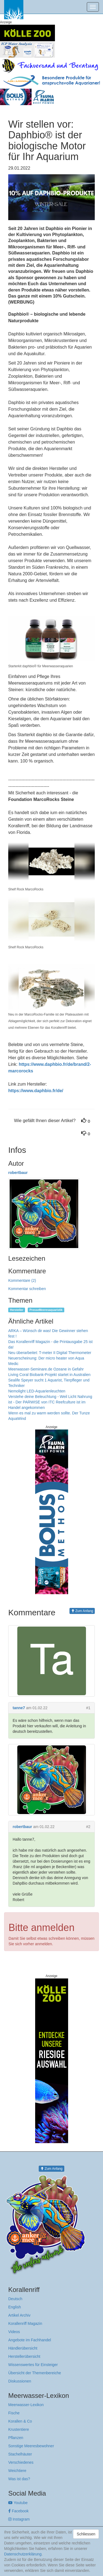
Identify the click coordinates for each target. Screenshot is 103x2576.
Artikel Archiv (19, 2315)
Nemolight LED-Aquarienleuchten (36, 1391)
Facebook (18, 2511)
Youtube (18, 2503)
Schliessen (86, 2534)
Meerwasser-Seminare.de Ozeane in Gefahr (46, 1369)
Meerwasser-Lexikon (26, 2405)
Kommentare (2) (22, 1280)
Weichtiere (17, 2470)
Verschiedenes (21, 2462)
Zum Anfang (82, 1611)
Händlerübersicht (22, 2348)
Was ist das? (19, 2479)
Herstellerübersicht (24, 2356)
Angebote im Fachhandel (29, 2340)
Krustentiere (18, 2429)
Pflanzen (15, 2437)
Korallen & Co (20, 2421)
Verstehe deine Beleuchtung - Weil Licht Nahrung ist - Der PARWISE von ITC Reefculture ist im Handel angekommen (50, 1402)
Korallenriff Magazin (25, 2323)
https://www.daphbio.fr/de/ (35, 1090)
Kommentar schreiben (27, 1288)
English (14, 2307)
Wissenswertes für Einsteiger (33, 2364)
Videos (14, 2332)
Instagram (19, 2519)
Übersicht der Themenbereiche (34, 2373)
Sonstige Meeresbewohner (31, 2446)
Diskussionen (19, 2381)
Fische (14, 2413)
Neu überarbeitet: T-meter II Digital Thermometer (49, 1352)
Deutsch (15, 2299)
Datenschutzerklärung (22, 2554)
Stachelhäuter (20, 2454)
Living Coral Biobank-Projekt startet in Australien (49, 1374)
